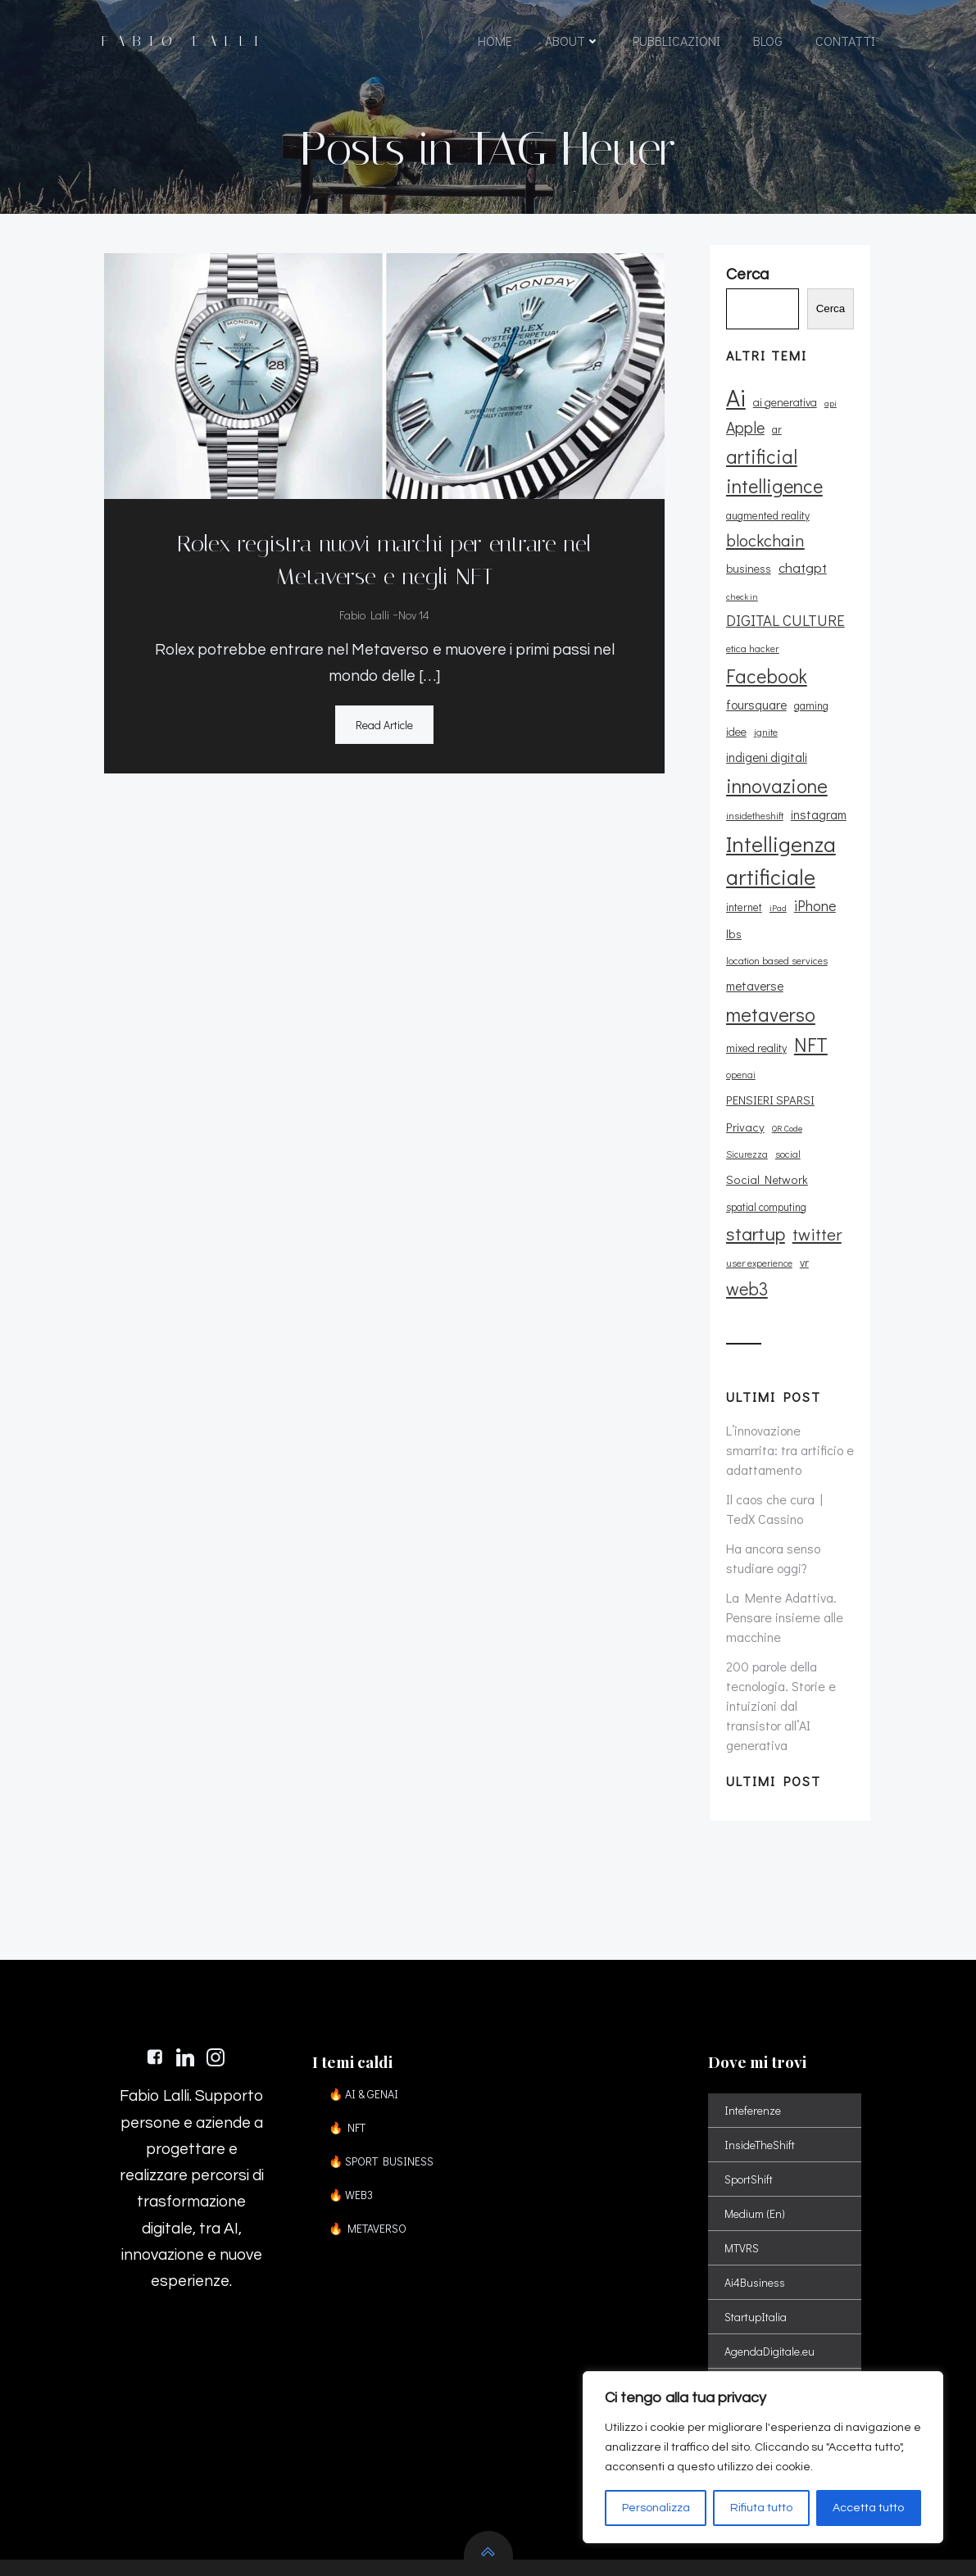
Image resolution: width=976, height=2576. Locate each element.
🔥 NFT (351, 2032)
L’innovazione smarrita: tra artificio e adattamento (789, 1356)
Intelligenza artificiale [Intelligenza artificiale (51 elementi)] (779, 846)
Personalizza (656, 2508)
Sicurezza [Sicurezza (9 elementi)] (829, 1060)
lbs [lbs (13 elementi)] (732, 919)
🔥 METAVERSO (372, 2133)
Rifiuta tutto (761, 2508)
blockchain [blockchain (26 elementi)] (763, 552)
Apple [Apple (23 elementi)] (743, 439)
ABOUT (572, 43)
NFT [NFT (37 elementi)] (809, 1003)
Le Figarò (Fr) (758, 2290)
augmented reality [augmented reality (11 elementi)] (766, 527)
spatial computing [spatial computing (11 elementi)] (764, 1113)
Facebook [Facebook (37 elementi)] (765, 688)
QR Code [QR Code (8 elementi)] (785, 1061)
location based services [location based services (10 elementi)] (798, 920)
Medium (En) (756, 2118)
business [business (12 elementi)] (746, 581)
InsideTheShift (761, 2049)
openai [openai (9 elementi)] (739, 1034)
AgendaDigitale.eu (771, 2256)
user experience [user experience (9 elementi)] (757, 1169)
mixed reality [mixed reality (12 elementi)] (754, 1006)
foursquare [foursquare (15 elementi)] (754, 716)
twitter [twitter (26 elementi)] (815, 1140)
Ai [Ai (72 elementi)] (734, 409)
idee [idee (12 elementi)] (844, 717)
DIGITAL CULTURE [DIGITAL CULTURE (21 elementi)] (783, 632)
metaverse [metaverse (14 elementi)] (753, 945)
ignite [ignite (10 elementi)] (736, 744)
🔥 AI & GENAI (367, 1999)
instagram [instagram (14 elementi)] (817, 800)
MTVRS (743, 2153)
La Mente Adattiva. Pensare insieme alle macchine (783, 1523)
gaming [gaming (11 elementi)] (809, 717)
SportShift (750, 2084)
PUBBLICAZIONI (676, 43)
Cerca (835, 321)
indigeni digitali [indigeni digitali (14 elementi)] (796, 743)
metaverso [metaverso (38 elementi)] (769, 973)
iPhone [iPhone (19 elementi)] (813, 891)
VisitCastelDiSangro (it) (782, 2359)
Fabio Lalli (363, 615)
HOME (495, 43)
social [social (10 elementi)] (737, 1086)
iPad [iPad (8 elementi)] (776, 894)
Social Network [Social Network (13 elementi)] (798, 1086)
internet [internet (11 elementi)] (742, 893)
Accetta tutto (868, 2508)
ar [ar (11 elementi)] (775, 441)
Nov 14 (413, 615)
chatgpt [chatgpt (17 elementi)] (801, 580)
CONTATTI (845, 43)
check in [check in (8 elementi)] (740, 609)
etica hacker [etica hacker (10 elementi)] (751, 660)
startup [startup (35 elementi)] (753, 1139)
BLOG (768, 43)
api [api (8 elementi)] (829, 415)
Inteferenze (754, 2015)
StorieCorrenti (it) (767, 2325)
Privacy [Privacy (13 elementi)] (743, 1060)
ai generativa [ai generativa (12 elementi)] (783, 414)
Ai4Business (756, 2187)
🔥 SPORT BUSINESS (385, 2066)
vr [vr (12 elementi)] (802, 1169)
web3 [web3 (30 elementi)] (745, 1195)
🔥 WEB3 (355, 2099)
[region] (763, 2457)
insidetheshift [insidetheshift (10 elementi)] (753, 801)
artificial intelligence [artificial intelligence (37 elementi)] (772, 483)
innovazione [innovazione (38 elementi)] (775, 771)
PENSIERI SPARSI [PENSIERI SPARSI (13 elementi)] (805, 1033)
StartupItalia (757, 2221)
